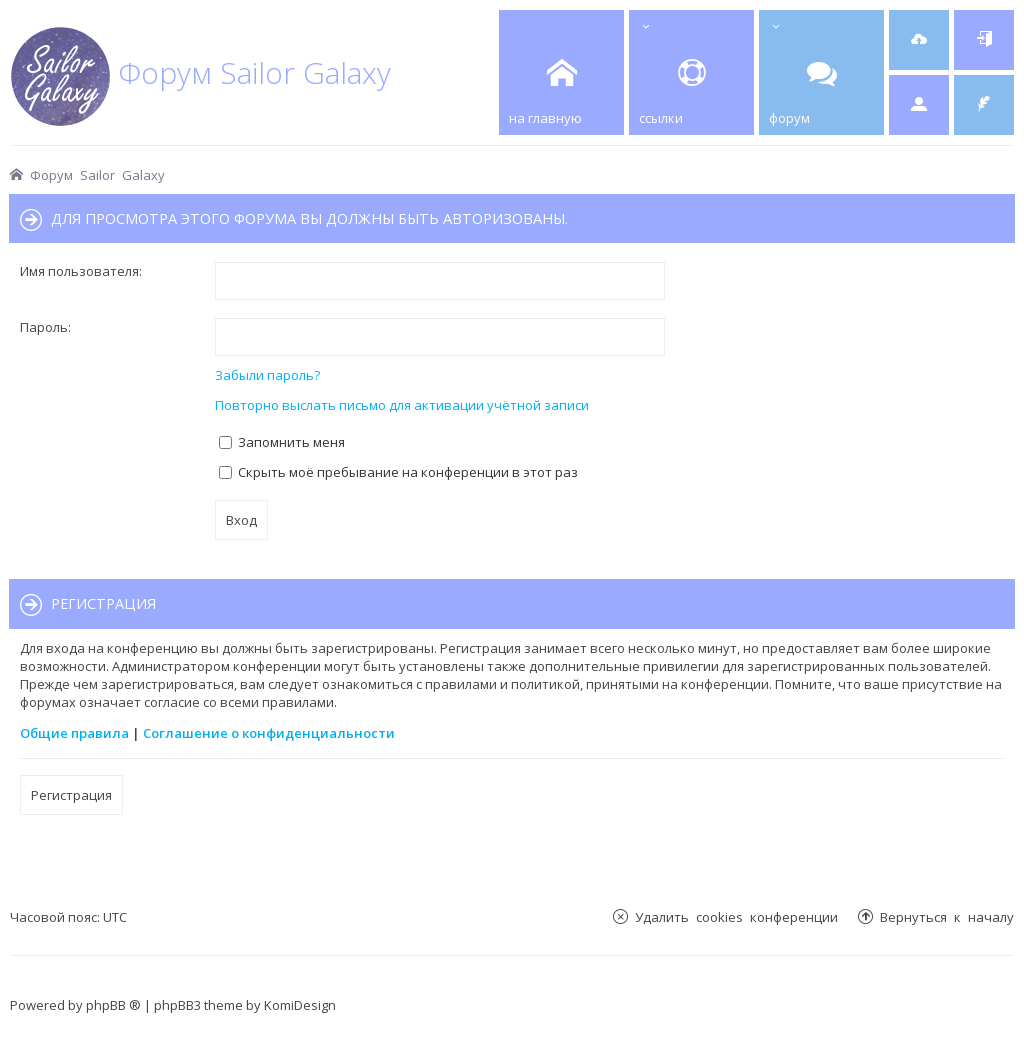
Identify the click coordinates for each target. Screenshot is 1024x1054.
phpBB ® (113, 1005)
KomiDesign (300, 1005)
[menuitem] (919, 40)
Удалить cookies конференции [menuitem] (736, 916)
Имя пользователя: (81, 271)
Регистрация (71, 795)
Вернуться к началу (947, 916)
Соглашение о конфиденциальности (269, 733)
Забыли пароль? (267, 375)
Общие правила (74, 733)
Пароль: (45, 327)
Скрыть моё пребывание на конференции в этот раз (398, 472)
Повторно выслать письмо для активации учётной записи (402, 405)
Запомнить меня (282, 442)
